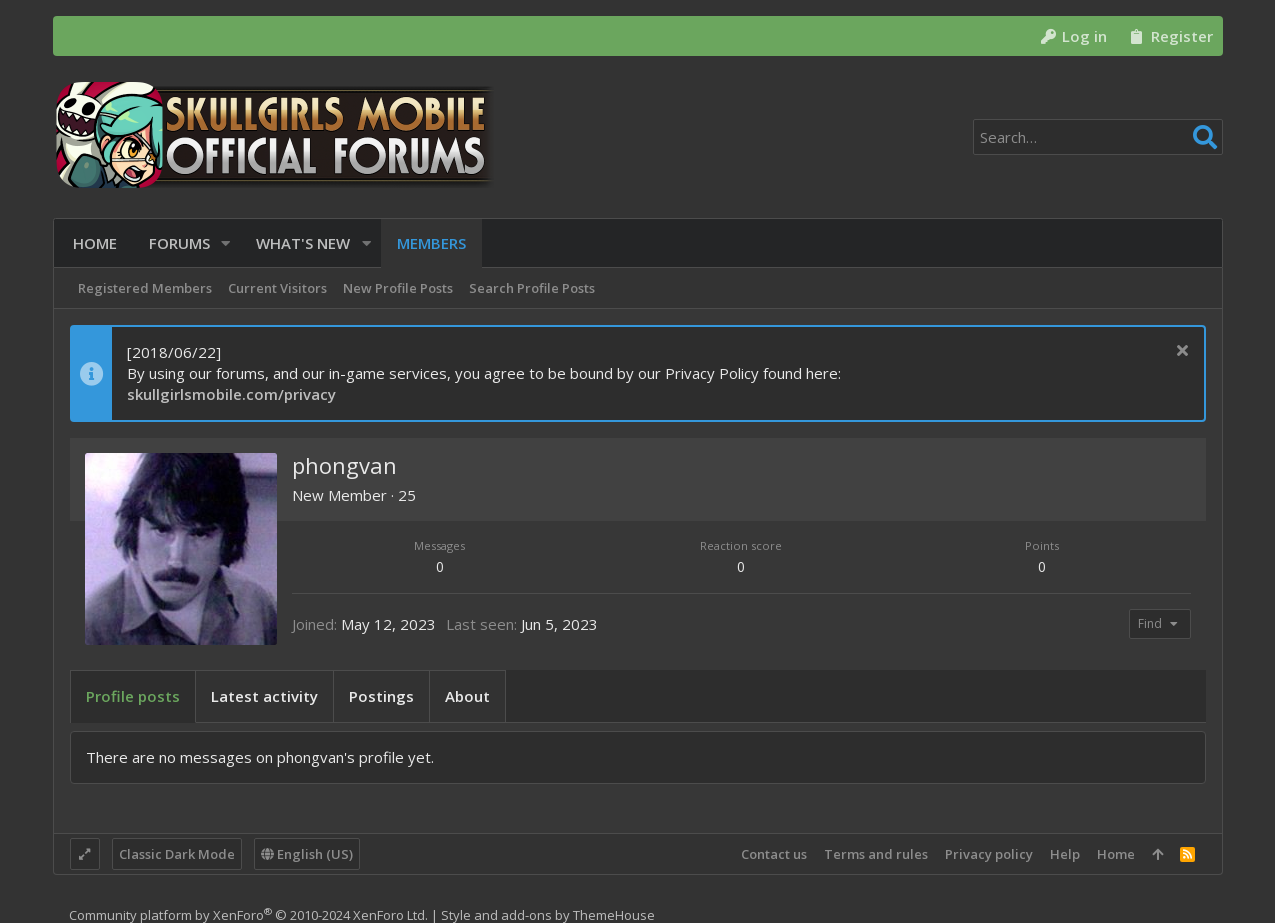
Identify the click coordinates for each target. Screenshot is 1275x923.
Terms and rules (876, 854)
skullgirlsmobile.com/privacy (231, 394)
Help (1065, 854)
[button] (223, 243)
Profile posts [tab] (133, 696)
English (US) (307, 854)
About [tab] (467, 696)
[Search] (1098, 137)
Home (1116, 854)
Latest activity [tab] (264, 696)
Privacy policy (989, 854)
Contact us (774, 854)
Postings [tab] (381, 696)
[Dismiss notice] (1180, 352)
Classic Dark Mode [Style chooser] (177, 854)
